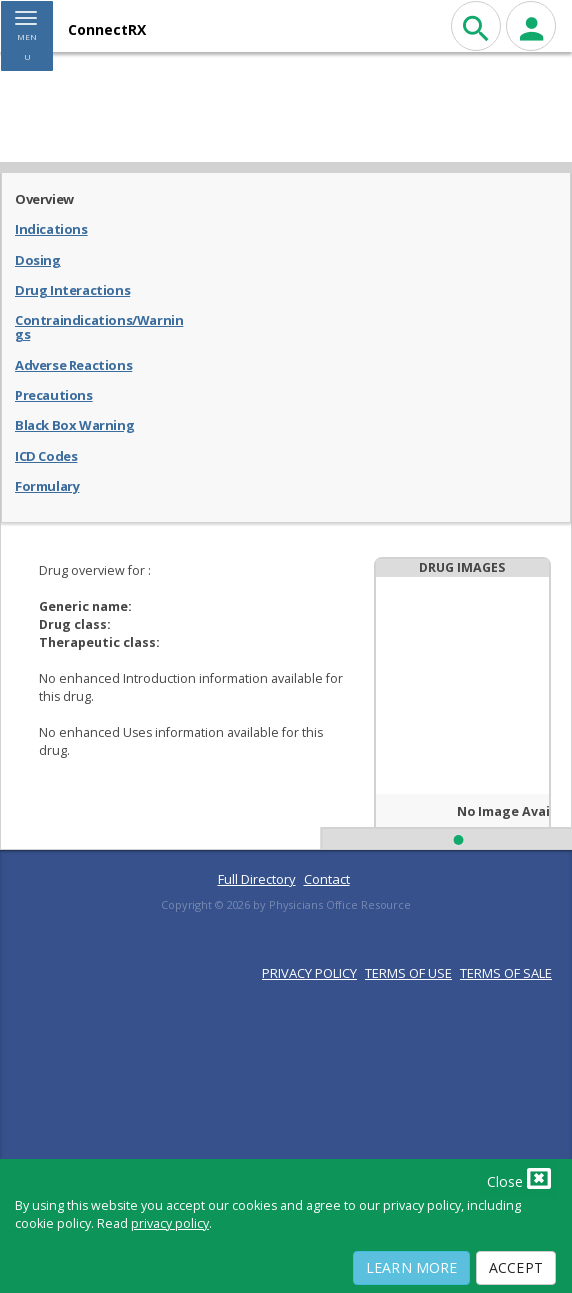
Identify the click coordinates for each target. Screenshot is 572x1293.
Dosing (38, 259)
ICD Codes (46, 455)
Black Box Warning (74, 424)
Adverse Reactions (73, 364)
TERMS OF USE (408, 973)
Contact (327, 879)
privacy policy (170, 1223)
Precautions (54, 394)
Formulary (47, 485)
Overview (44, 198)
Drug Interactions (72, 289)
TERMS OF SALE (506, 973)
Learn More (411, 1267)
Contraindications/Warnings (99, 326)
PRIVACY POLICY (309, 973)
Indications (51, 228)
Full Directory (257, 879)
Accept (516, 1267)
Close (519, 1178)
